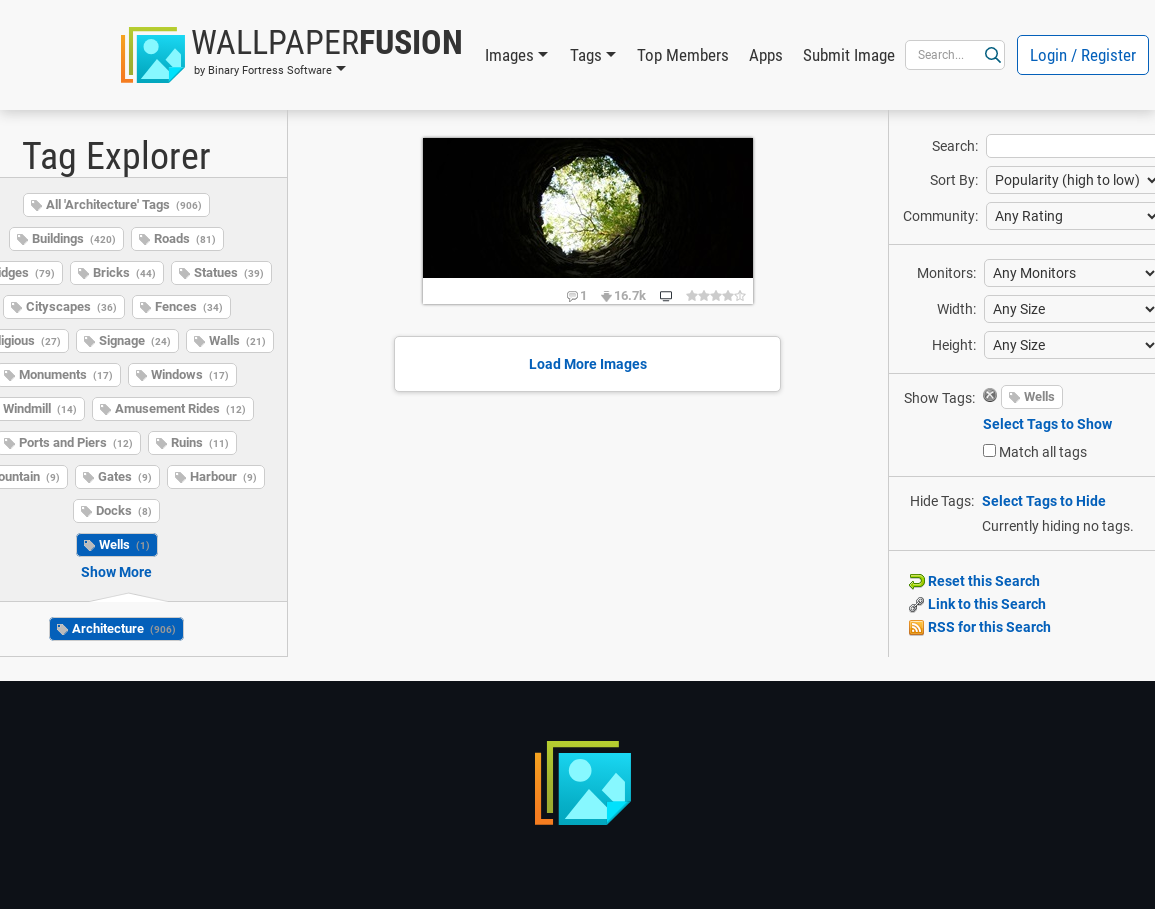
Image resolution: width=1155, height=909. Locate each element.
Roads (185, 238)
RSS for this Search (980, 627)
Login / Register (1083, 55)
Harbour (223, 476)
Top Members (683, 55)
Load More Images (588, 364)
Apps (766, 55)
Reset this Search (974, 581)
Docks (124, 510)
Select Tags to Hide (1044, 501)
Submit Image (849, 55)
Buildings (74, 238)
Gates (125, 476)
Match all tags (1043, 452)
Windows (190, 374)
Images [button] (509, 55)
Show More (116, 572)
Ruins (200, 442)
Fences (189, 306)
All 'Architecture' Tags (124, 204)
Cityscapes (71, 306)
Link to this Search (977, 604)
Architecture (124, 628)
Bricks (124, 272)
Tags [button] (586, 55)
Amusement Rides (180, 408)
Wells (124, 544)
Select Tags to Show (1047, 424)
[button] (292, 55)
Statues (229, 272)
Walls (237, 340)
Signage (135, 340)
